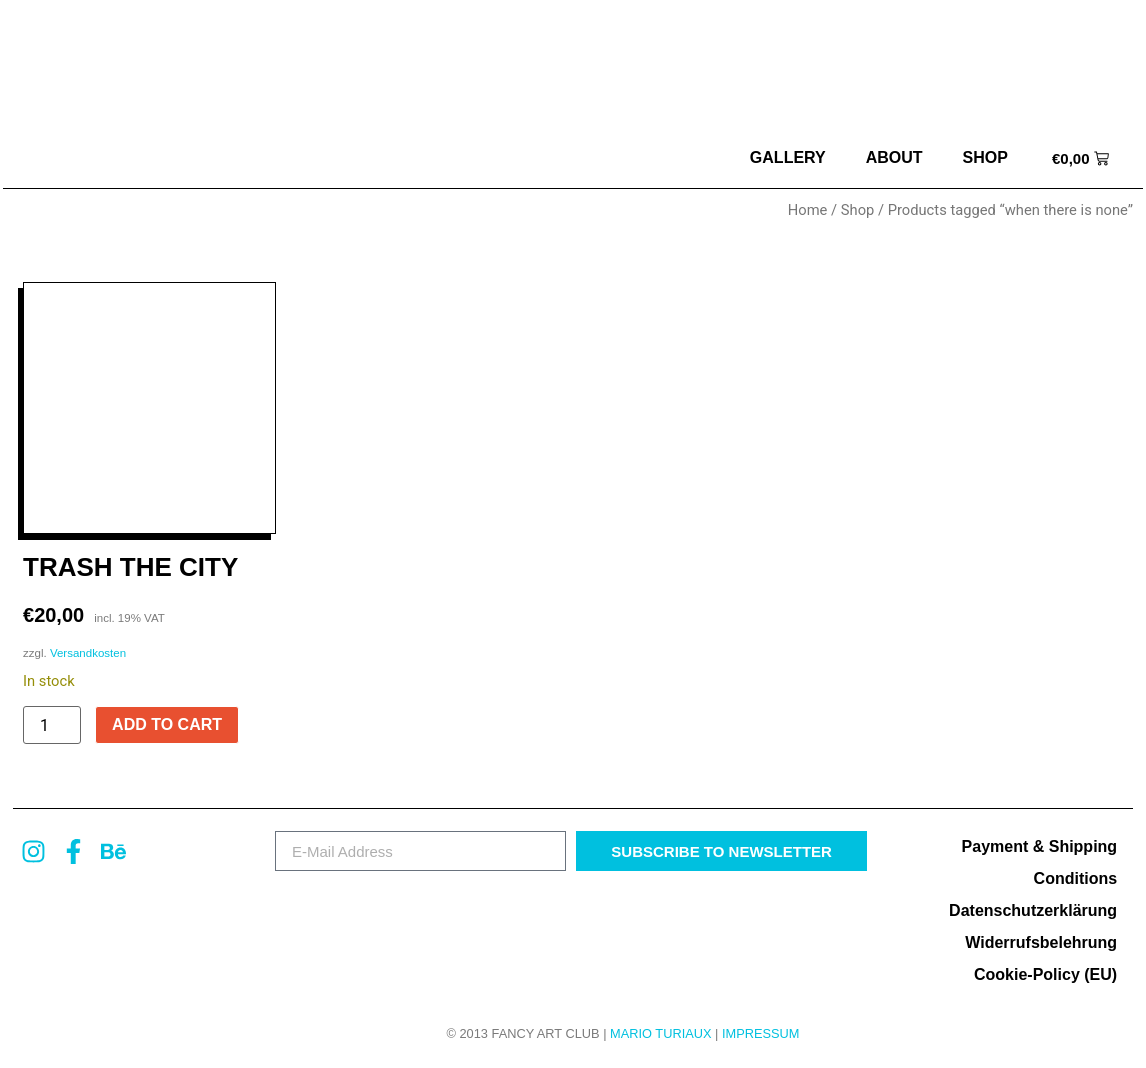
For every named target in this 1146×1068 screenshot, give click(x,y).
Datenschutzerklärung (1033, 910)
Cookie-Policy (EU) (1045, 974)
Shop (985, 157)
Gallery (788, 157)
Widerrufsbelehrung (1041, 942)
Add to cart (167, 724)
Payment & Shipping (1040, 846)
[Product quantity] (52, 725)
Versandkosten (88, 653)
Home (808, 210)
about (894, 157)
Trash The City (130, 567)
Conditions (1076, 878)
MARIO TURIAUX (660, 1033)
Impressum (761, 1033)
